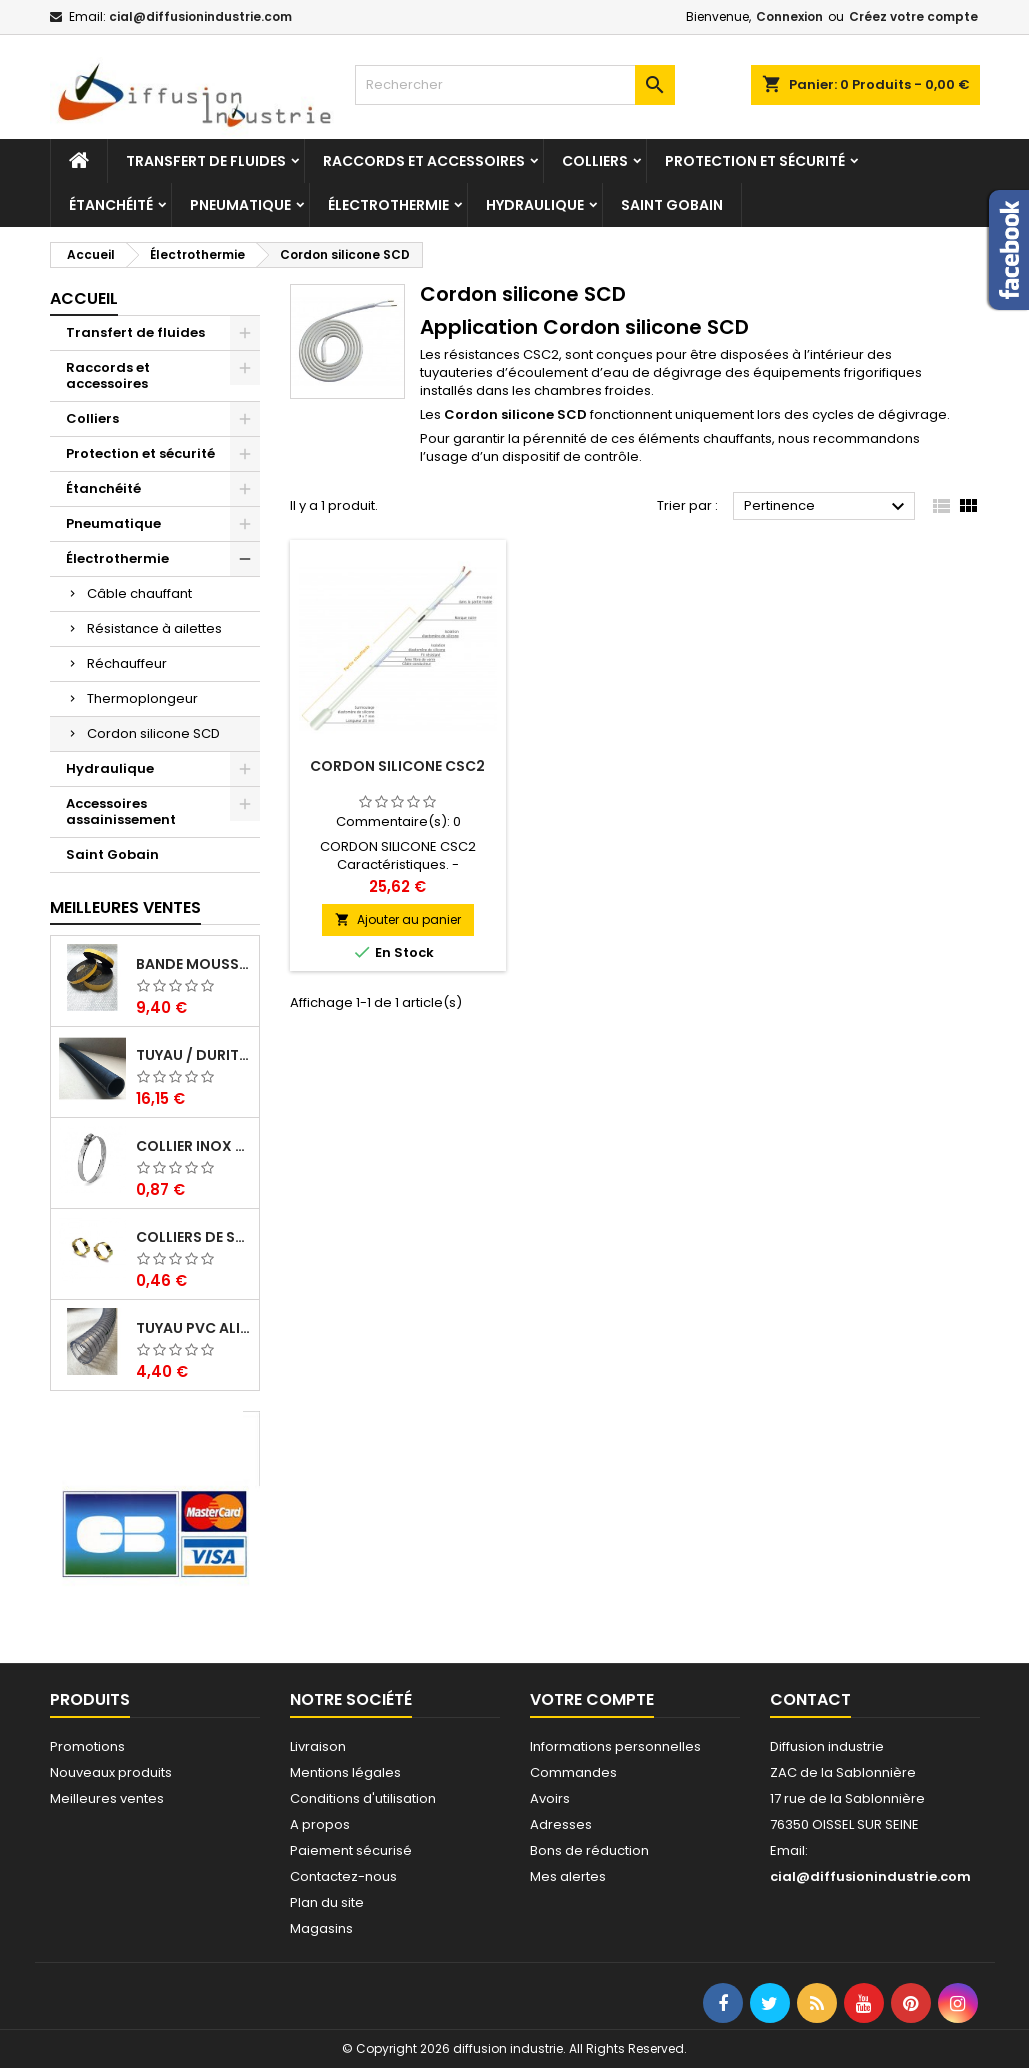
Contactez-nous (343, 1876)
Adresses (561, 1824)
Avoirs (550, 1798)
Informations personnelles (615, 1746)
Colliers (595, 161)
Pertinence (827, 507)
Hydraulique (535, 205)
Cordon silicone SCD (153, 733)
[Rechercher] (515, 85)
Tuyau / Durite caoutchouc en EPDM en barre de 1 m (193, 1055)
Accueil (84, 298)
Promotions (87, 1746)
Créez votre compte (913, 16)
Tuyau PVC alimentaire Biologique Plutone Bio (193, 1328)
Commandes (573, 1772)
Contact (810, 1699)
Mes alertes (568, 1876)
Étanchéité (111, 205)
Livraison (318, 1746)
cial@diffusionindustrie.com (200, 16)
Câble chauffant (139, 593)
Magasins (321, 1928)
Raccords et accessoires (424, 161)
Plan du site (327, 1902)
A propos (320, 1824)
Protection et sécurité (755, 161)
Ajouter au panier (398, 919)
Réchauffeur (127, 663)
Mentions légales (345, 1772)
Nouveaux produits (111, 1772)
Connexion (789, 16)
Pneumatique (240, 205)
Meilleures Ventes (125, 907)
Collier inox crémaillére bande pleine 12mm (193, 1146)
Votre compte (592, 1699)
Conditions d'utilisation (363, 1798)
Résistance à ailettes (154, 628)
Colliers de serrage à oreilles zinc (193, 1237)
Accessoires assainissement (121, 811)
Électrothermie (388, 205)
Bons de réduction (589, 1850)
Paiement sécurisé (351, 1850)
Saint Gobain (672, 205)
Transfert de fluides (206, 161)
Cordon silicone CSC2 (397, 766)
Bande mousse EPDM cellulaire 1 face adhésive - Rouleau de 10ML (193, 964)
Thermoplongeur (142, 698)
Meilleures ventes (107, 1798)
